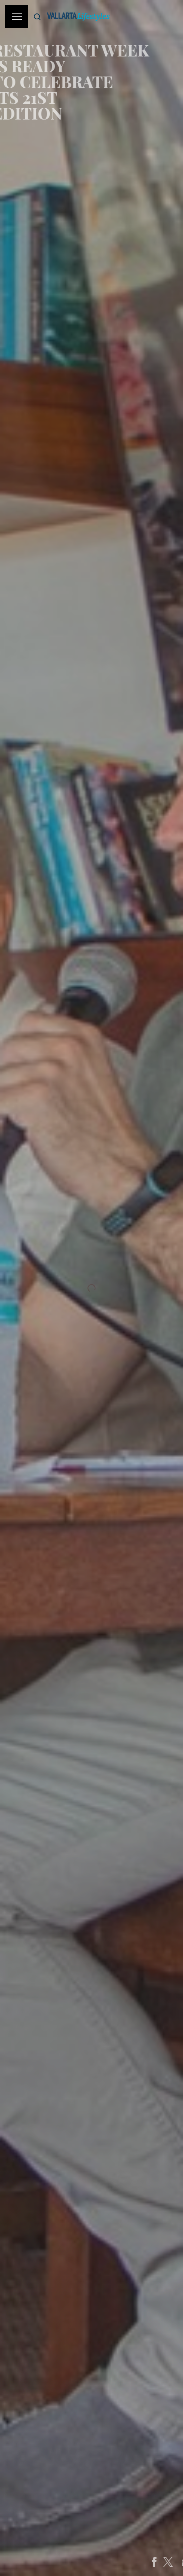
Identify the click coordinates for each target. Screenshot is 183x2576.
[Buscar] (37, 16)
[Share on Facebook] (168, 2562)
